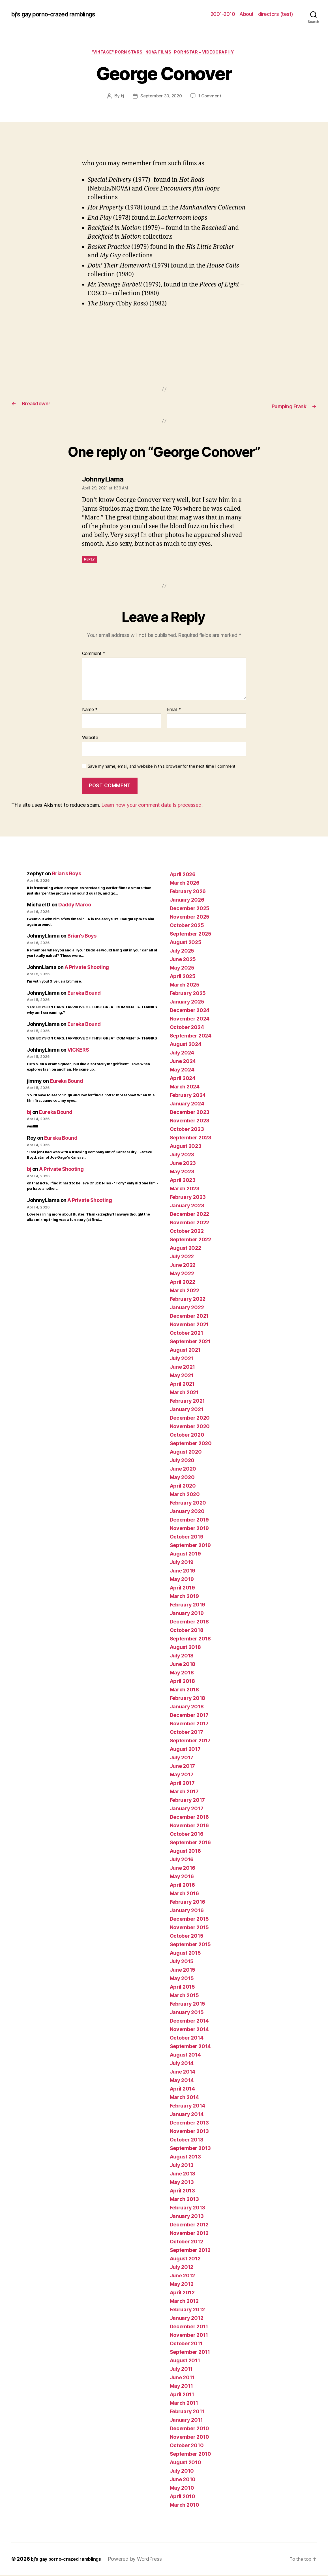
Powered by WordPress (144, 2560)
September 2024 (190, 1037)
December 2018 (189, 1623)
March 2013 (184, 2200)
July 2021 (182, 1359)
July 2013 (182, 2166)
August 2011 (185, 2362)
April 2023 (183, 1181)
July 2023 (182, 1156)
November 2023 (190, 1122)
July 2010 (182, 2472)
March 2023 (185, 1190)
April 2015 (182, 1988)
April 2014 (182, 2090)
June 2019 (183, 1572)
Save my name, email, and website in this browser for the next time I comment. (162, 767)
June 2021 (182, 1368)
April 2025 (183, 977)
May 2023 (182, 1173)
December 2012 (189, 2226)
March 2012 (184, 2302)
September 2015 (190, 1945)
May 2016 (182, 1877)
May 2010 (182, 2489)
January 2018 (187, 1708)
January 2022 (187, 1308)
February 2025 (188, 994)
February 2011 (187, 2412)
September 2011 (190, 2353)
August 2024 (185, 1045)
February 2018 (187, 1699)
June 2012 (182, 2277)
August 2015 (185, 1954)
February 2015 (187, 2005)
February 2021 (187, 1402)
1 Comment (212, 97)
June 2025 (183, 960)
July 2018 (182, 1657)
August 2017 (185, 1750)
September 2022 (190, 1241)
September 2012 (190, 2251)
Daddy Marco (74, 906)
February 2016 (187, 1903)
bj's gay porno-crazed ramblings (61, 14)
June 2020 (183, 1470)
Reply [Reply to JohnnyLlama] (89, 560)
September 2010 (190, 2455)
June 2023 (183, 1164)
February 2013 (187, 2209)
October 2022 (187, 1232)
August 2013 (185, 2158)
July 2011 (181, 2370)
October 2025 (187, 926)
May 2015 (182, 1979)
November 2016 (189, 1827)
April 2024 (183, 1079)
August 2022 (185, 1249)
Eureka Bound (84, 994)
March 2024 (185, 1088)
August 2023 (185, 1147)
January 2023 (187, 1207)
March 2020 (185, 1495)
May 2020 (182, 1478)
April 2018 (182, 1682)
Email (174, 710)
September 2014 (190, 2047)
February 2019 (187, 1606)
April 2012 (182, 2294)
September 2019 (190, 1546)
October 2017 (186, 1733)
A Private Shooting (87, 968)
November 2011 (189, 2336)
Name (90, 710)
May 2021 (182, 1376)
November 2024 (190, 1020)
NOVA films (160, 53)
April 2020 (183, 1487)
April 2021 (182, 1385)
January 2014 (187, 2115)
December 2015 (189, 1920)
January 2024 (187, 1105)
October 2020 (187, 1436)
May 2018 (182, 1674)
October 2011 (186, 2345)
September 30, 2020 (160, 97)
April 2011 (182, 2396)
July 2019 (182, 1563)
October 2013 (186, 2141)
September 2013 (190, 2149)
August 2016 (185, 1852)
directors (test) (275, 14)
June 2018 (183, 1665)
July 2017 (182, 1759)
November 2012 (189, 2234)
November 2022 (189, 1224)
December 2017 (189, 1716)
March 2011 (184, 2404)
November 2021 (189, 1325)
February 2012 (187, 2311)
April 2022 (182, 1283)
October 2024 (187, 1028)
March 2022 (184, 1292)
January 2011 (186, 2421)
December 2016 (189, 1818)
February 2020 (188, 1504)
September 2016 (190, 1844)
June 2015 (183, 1971)
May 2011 (181, 2387)
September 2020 (191, 1444)
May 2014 (182, 2081)
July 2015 (182, 1962)
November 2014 (189, 2030)
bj (120, 97)
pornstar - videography (211, 53)
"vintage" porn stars (112, 53)
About (246, 14)
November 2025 (190, 918)
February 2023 (188, 1198)
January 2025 (187, 1003)
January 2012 (186, 2319)
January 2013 (187, 2217)
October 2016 (186, 1835)
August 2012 (185, 2260)
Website (90, 738)
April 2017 (182, 1784)
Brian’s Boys (66, 875)
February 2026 (188, 892)
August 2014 (185, 2056)
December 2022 (189, 1215)
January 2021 (186, 1410)
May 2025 (182, 969)
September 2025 (190, 935)
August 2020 (186, 1453)
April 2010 (182, 2497)
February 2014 (187, 2107)
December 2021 (189, 1317)
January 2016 (187, 1911)
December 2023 (190, 1113)
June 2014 (183, 2073)
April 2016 (182, 1886)
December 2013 (189, 2124)
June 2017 (182, 1767)
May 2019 (182, 1580)
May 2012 (182, 2285)
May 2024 (182, 1071)
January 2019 (187, 1614)
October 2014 (186, 2039)
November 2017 (189, 1725)
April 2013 (182, 2192)
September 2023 (190, 1139)
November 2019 (189, 1529)
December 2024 (190, 1011)
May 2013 (182, 2183)
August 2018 (185, 1648)
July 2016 (182, 1860)
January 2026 (187, 901)
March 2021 (184, 1393)
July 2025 (182, 952)
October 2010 (187, 2446)
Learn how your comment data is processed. (151, 806)
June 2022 (183, 1266)
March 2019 (184, 1597)
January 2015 (187, 2013)
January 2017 (186, 1810)
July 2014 (182, 2064)
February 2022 (188, 1300)
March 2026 (185, 884)
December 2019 (189, 1521)
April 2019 (182, 1589)
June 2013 (183, 2175)
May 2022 (182, 1275)
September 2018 (190, 1640)
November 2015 (189, 1928)
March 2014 (184, 2098)
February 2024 (188, 1096)
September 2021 (190, 1342)
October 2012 (186, 2243)
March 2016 (184, 1894)
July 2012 (182, 2268)
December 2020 (190, 1419)
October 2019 (186, 1538)
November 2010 (189, 2438)
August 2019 (185, 1555)
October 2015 (186, 1937)
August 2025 (185, 943)
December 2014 (189, 2022)
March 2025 (185, 986)
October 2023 (187, 1130)
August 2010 (185, 2463)
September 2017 (190, 1742)
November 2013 (189, 2132)
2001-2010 (223, 14)
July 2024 (182, 1054)
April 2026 (183, 875)
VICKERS (78, 1051)
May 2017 (182, 1776)
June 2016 (183, 1869)
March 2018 (184, 1691)
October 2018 (186, 1631)
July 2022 (182, 1258)
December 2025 (190, 909)
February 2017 (187, 1801)
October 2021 (186, 1334)
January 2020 (187, 1512)
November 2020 (190, 1427)
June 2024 (183, 1062)
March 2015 (184, 1996)
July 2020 (182, 1461)
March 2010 (184, 2506)
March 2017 (184, 1793)
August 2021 (185, 1351)
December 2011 (189, 2328)
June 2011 (182, 2379)
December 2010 (189, 2429)
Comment (94, 654)
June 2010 (183, 2480)
